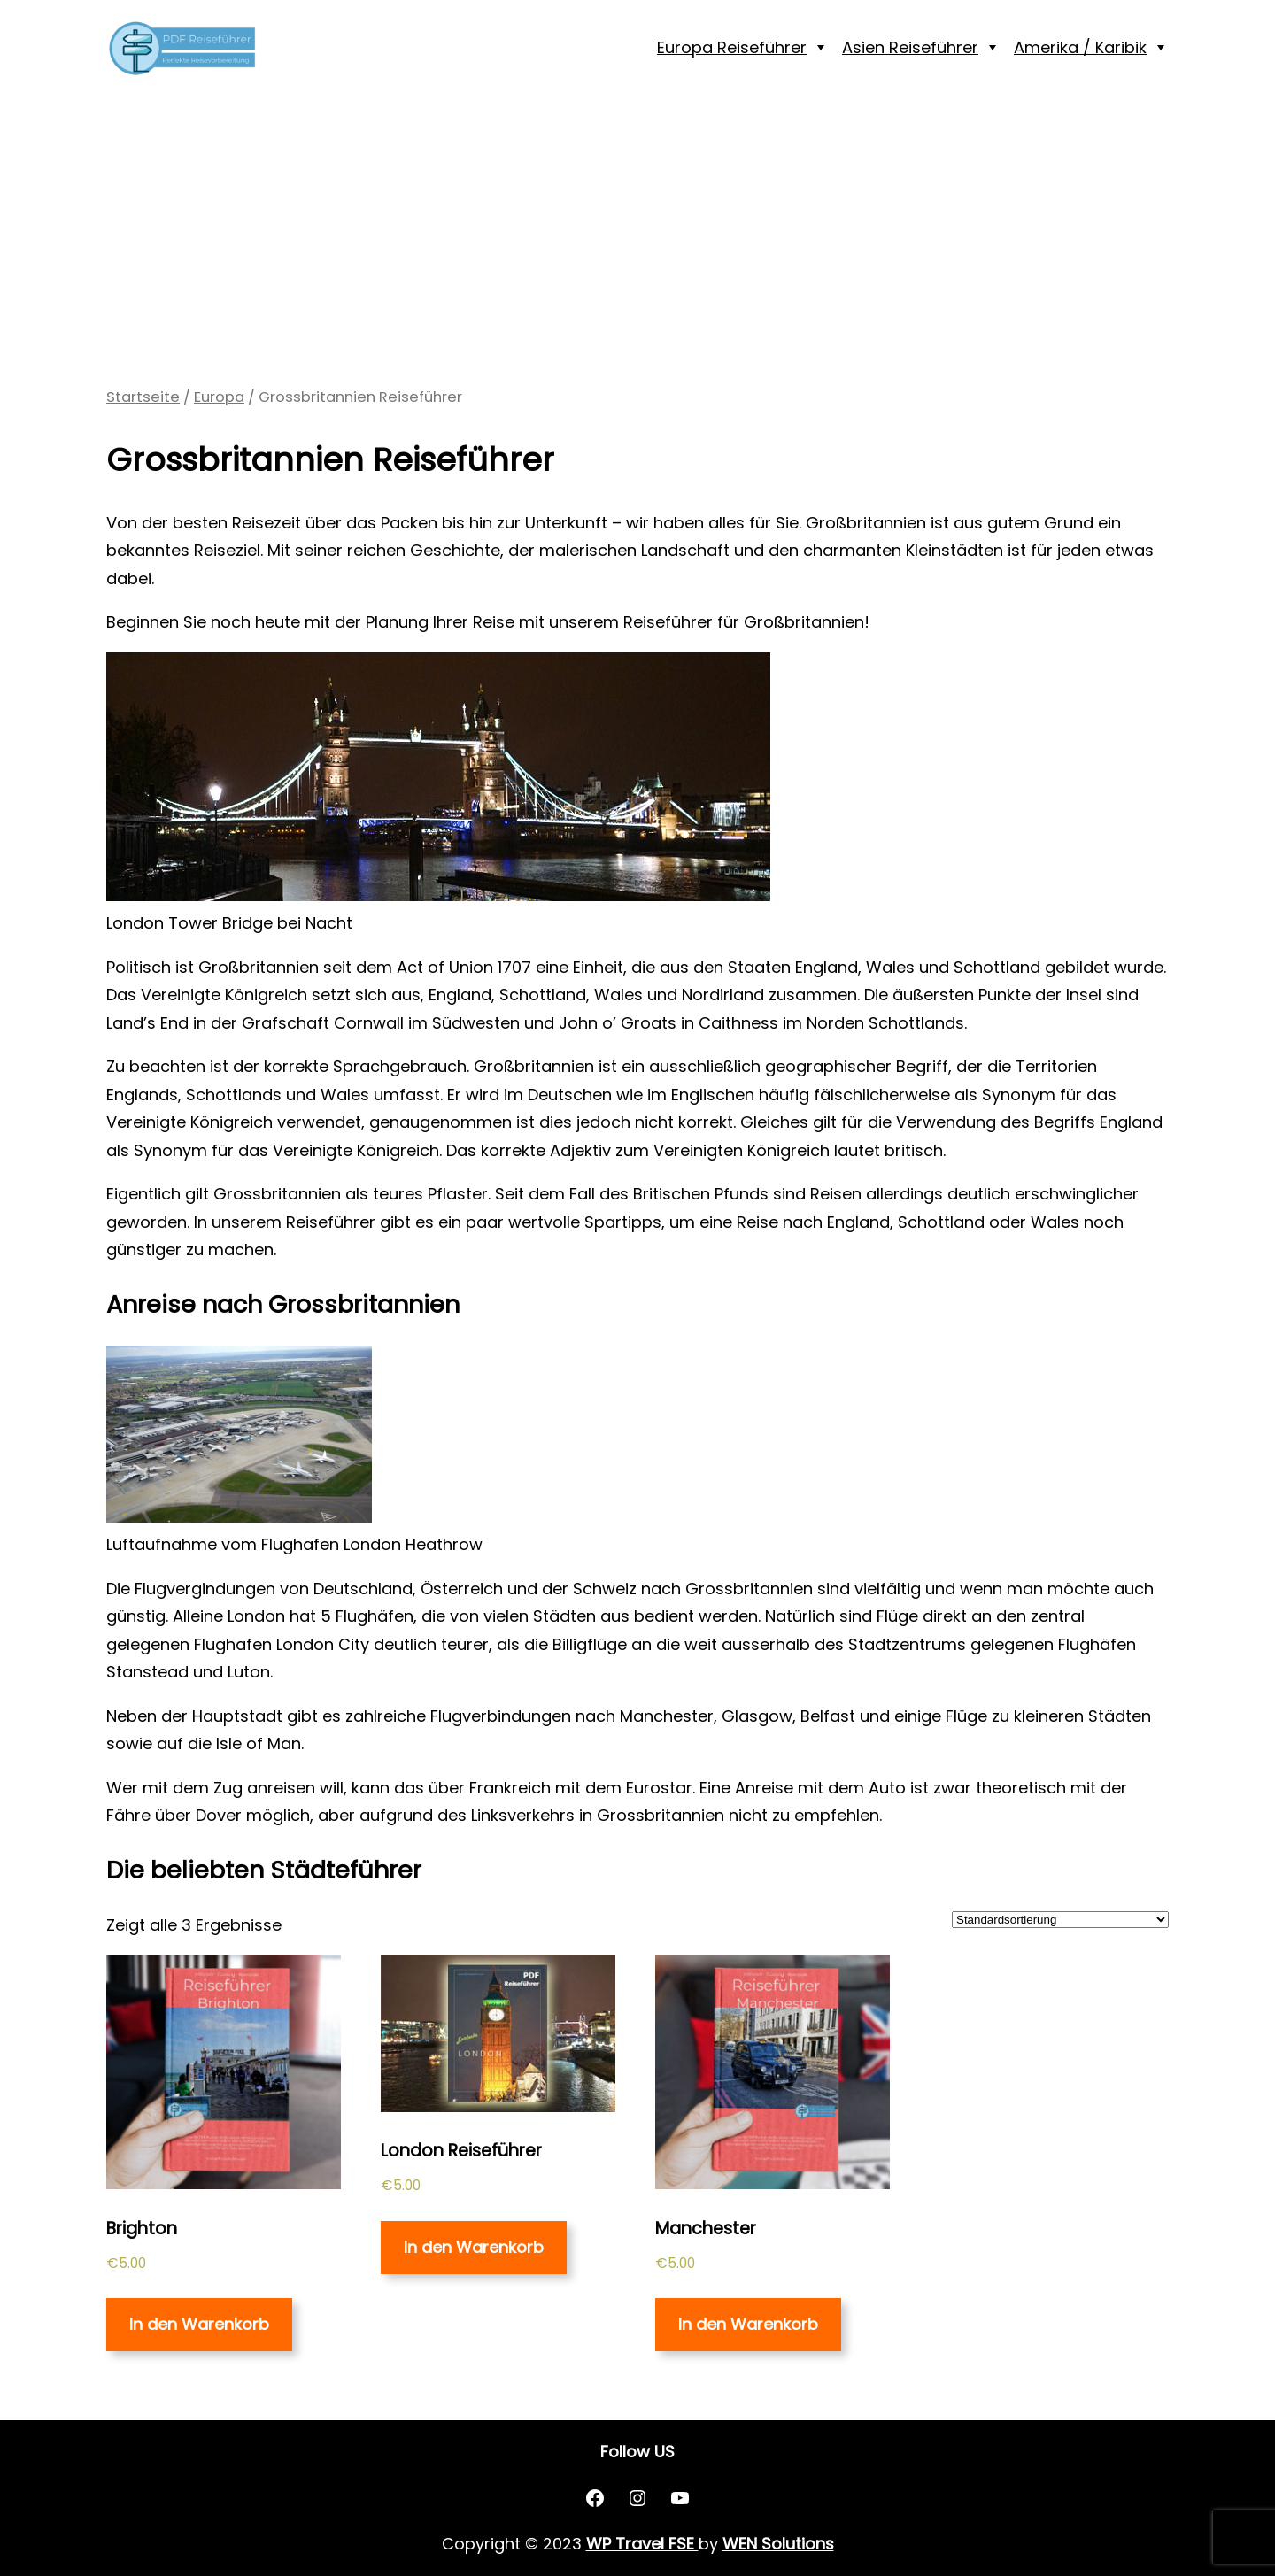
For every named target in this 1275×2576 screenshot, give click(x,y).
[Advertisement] (637, 240)
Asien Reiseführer (910, 47)
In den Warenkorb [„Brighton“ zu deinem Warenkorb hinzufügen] (199, 2324)
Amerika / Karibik (1080, 47)
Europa (219, 397)
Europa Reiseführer (732, 47)
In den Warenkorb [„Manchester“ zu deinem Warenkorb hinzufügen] (748, 2324)
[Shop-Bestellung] (1060, 1919)
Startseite (143, 397)
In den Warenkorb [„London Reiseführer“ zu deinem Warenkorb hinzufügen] (474, 2247)
